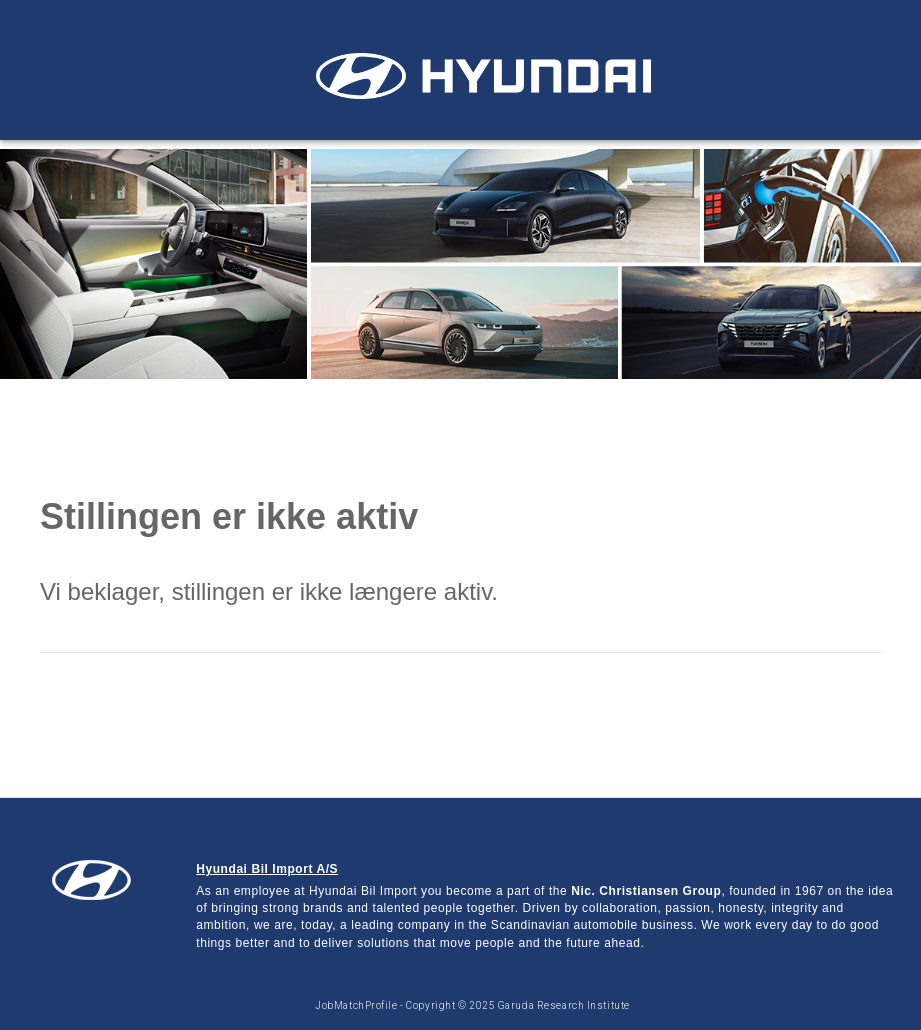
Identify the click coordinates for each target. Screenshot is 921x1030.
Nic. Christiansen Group (646, 891)
